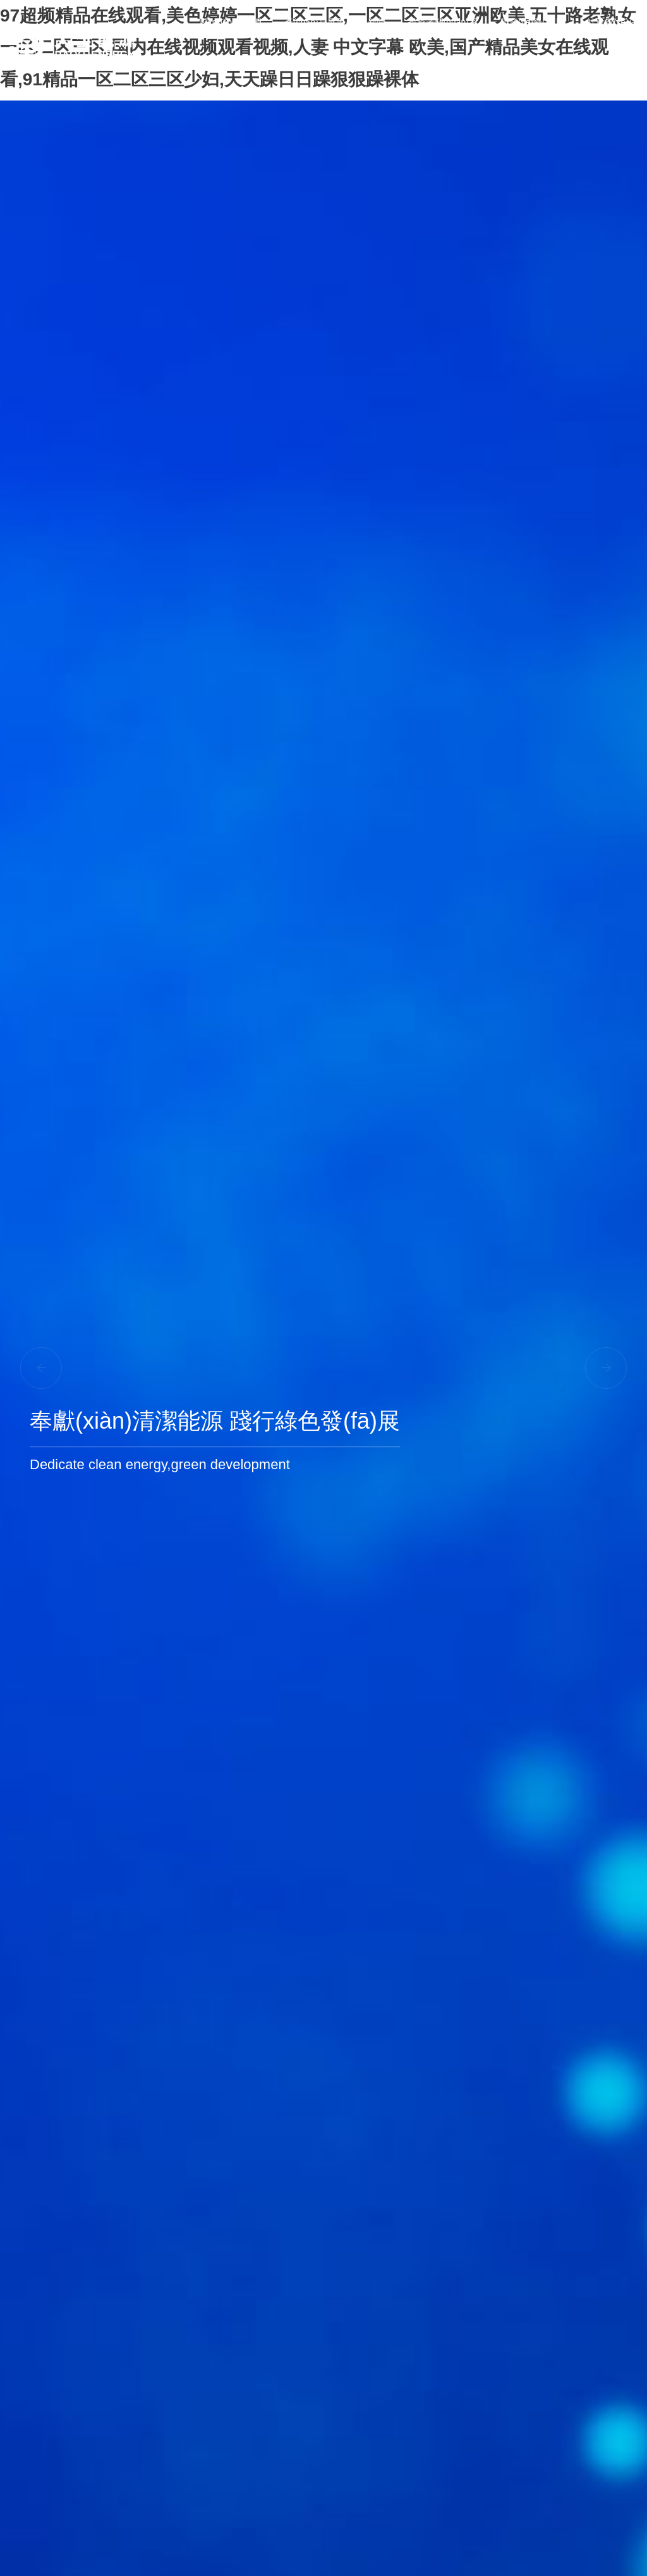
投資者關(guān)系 (443, 22)
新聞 (376, 22)
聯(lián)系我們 (610, 66)
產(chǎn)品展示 (314, 22)
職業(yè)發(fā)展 (532, 22)
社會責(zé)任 (612, 22)
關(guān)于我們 (230, 22)
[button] (606, 1368)
